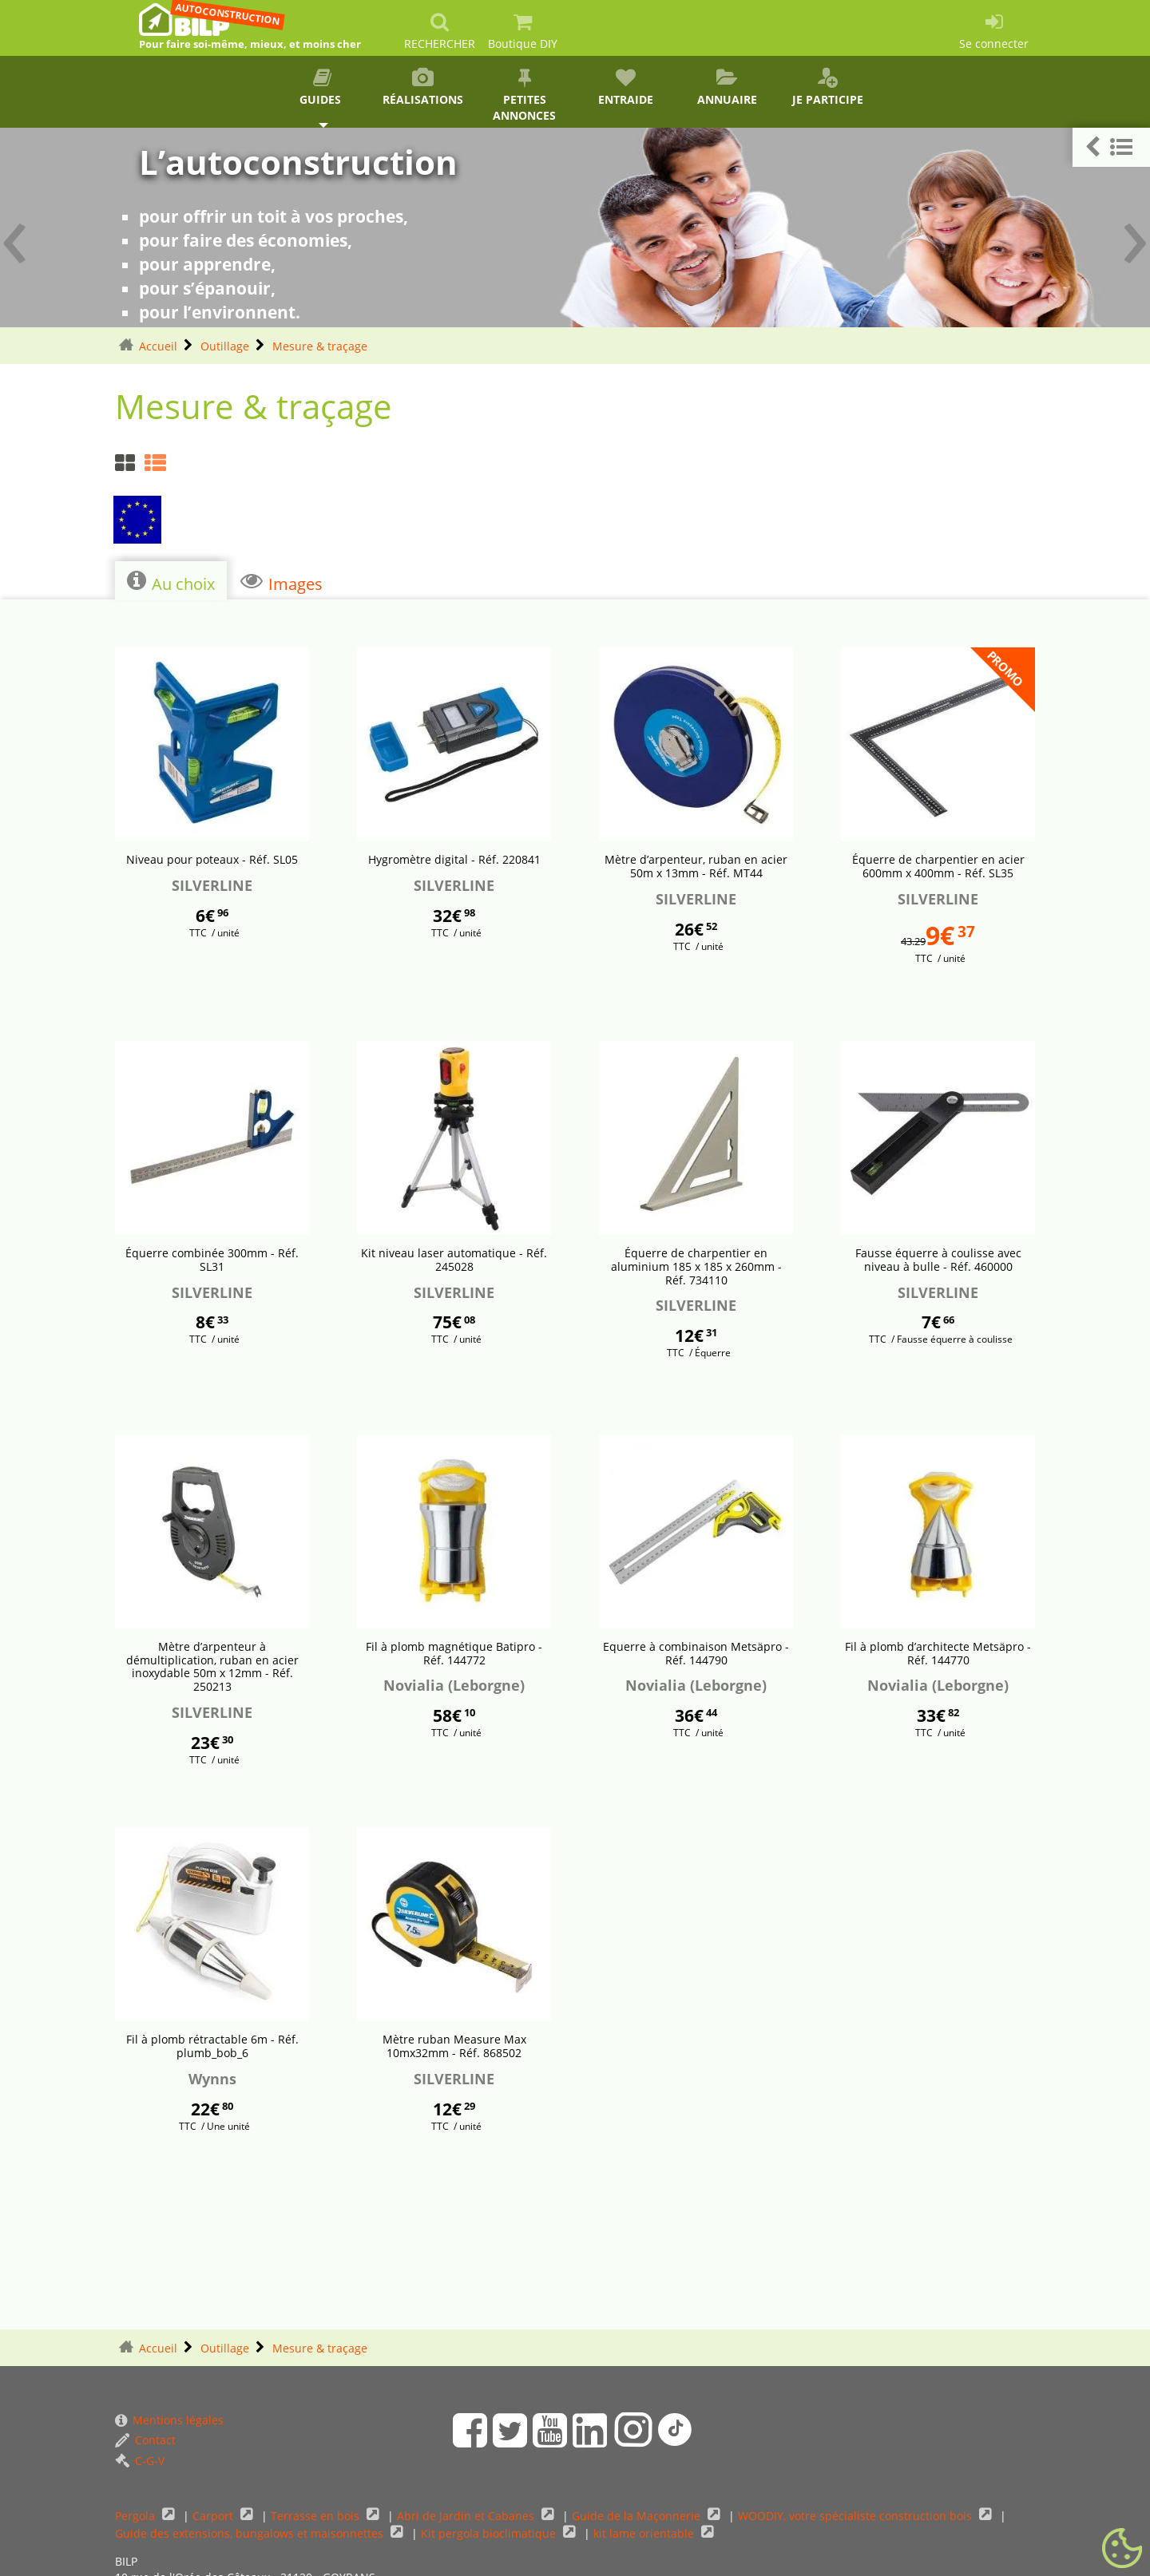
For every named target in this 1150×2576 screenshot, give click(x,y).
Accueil (158, 346)
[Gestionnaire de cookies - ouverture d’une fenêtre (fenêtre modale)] (1122, 2549)
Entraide (625, 87)
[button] (1111, 147)
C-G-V (140, 2460)
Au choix (171, 582)
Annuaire (727, 87)
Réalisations (423, 87)
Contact (145, 2439)
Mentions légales (169, 2420)
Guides (322, 87)
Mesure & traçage (319, 346)
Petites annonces (524, 95)
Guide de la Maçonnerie (638, 2515)
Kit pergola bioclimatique (490, 2533)
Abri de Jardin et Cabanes (467, 2515)
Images (281, 582)
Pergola (136, 2515)
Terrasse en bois (317, 2515)
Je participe (827, 87)
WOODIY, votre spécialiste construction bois (856, 2515)
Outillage (224, 346)
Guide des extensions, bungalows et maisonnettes (251, 2533)
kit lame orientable (645, 2533)
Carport (214, 2515)
